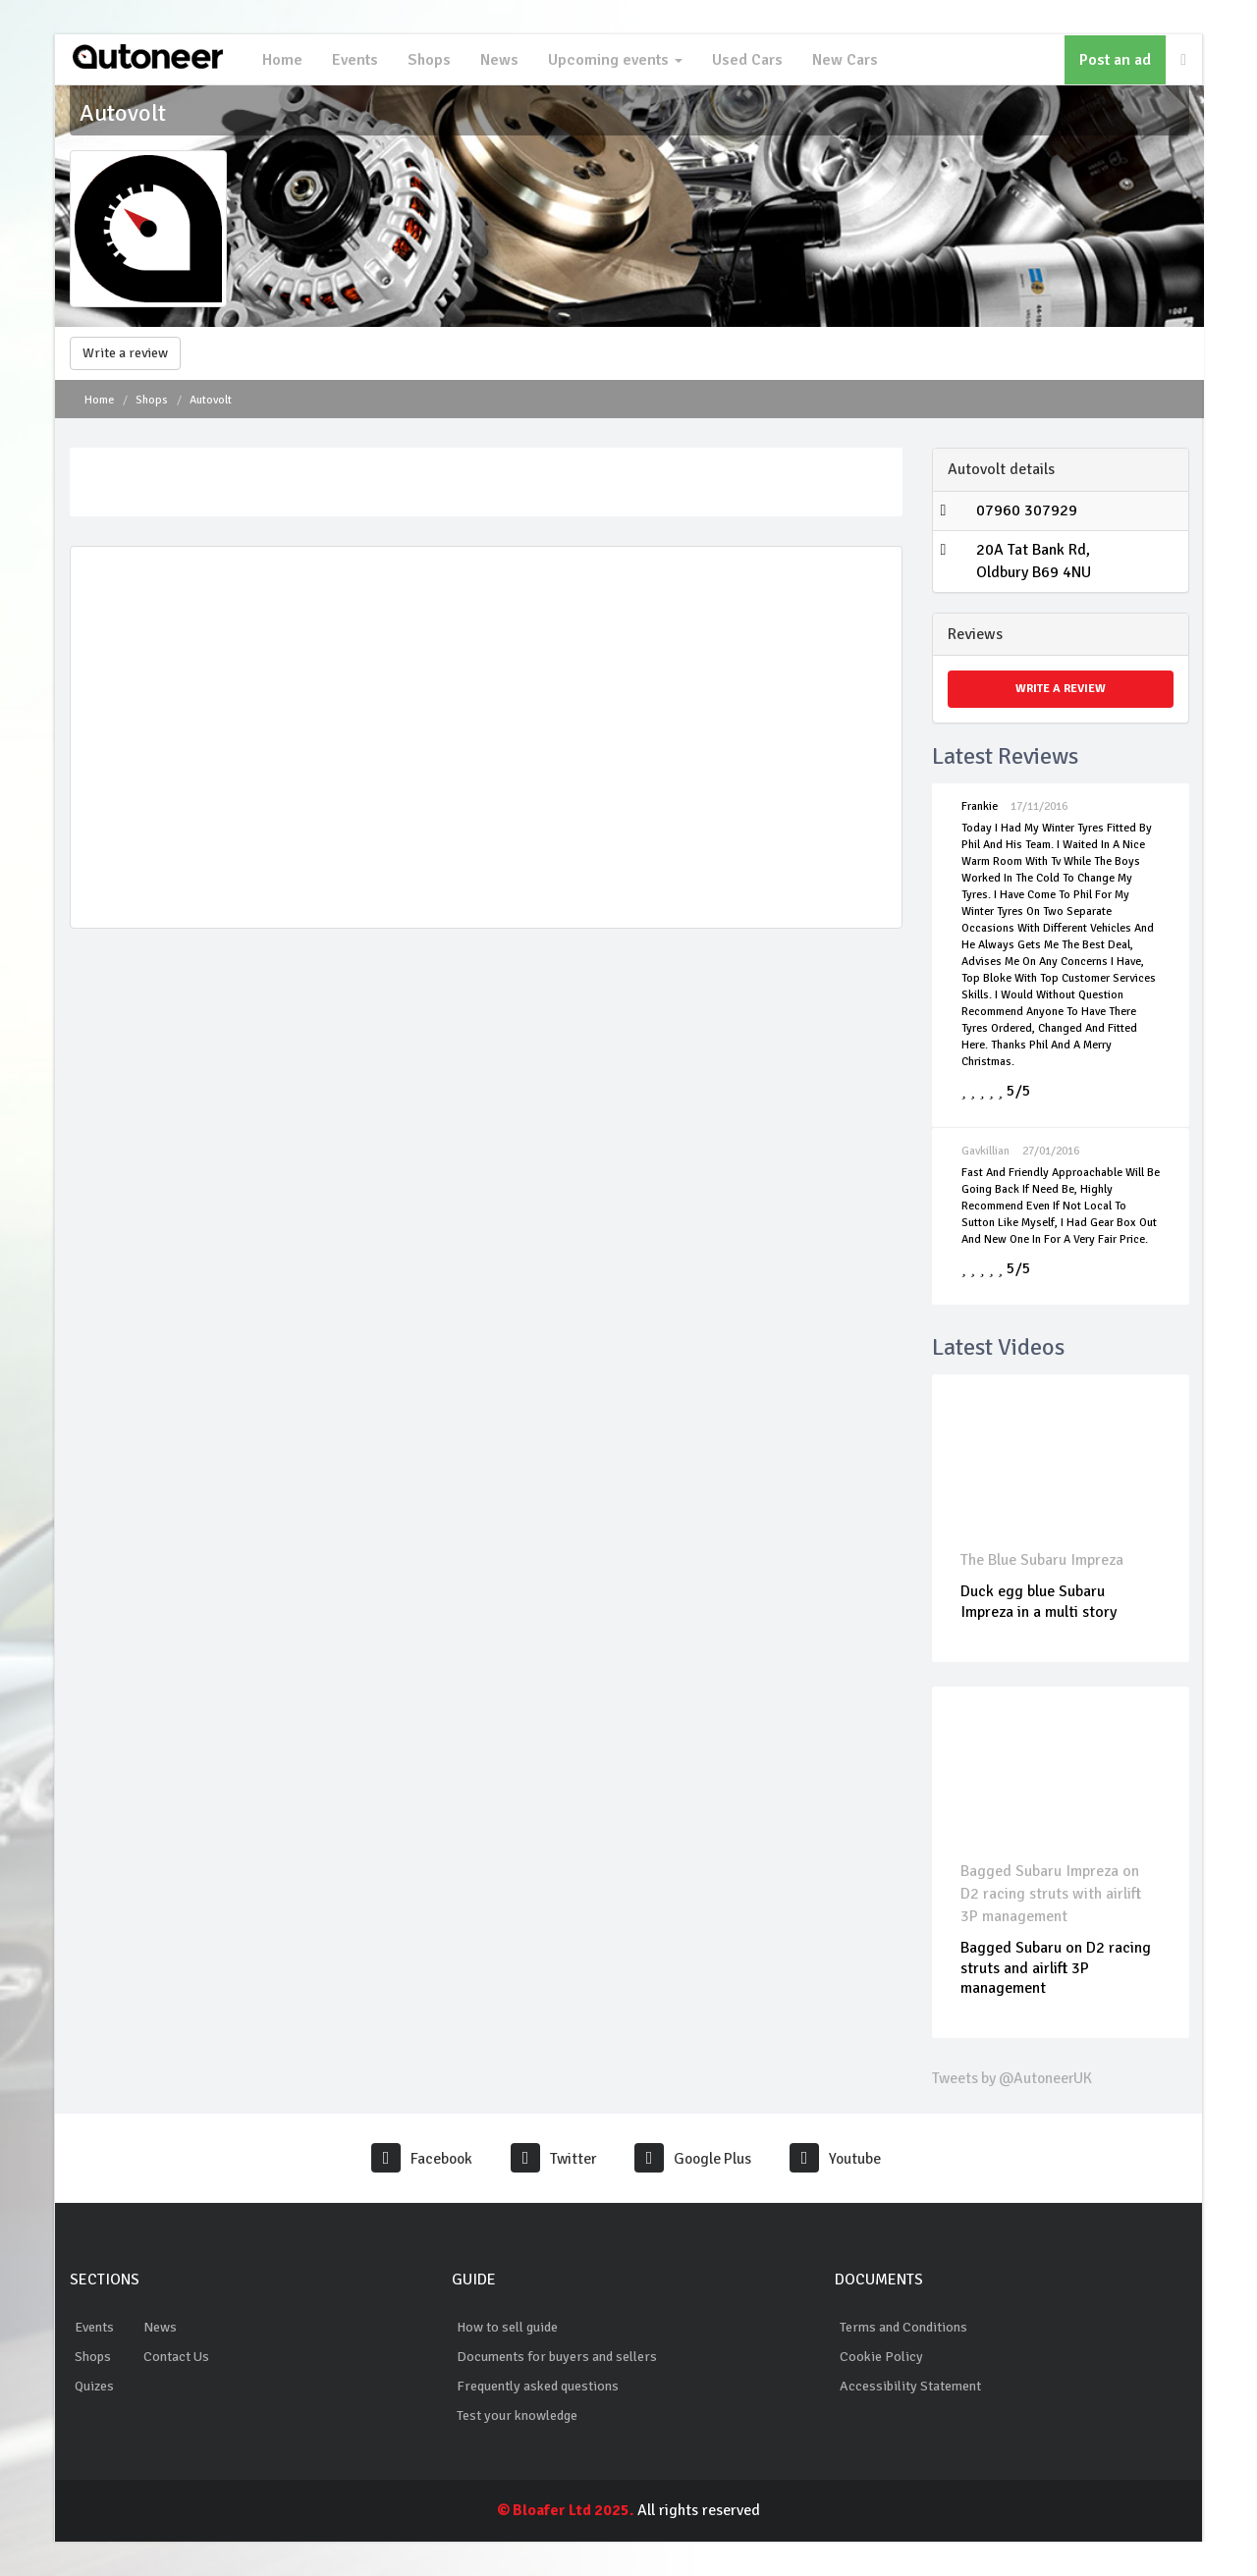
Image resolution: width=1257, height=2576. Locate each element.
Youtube (838, 2159)
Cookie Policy (881, 2356)
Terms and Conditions (903, 2327)
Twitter (552, 2159)
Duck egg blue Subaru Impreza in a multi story (1039, 1602)
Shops (427, 60)
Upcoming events (613, 60)
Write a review (125, 353)
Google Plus (694, 2159)
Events (353, 60)
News (497, 60)
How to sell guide (507, 2327)
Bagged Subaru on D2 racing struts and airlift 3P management (1056, 1968)
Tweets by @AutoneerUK (1014, 2078)
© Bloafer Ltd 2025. (565, 2510)
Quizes (94, 2386)
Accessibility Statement (910, 2386)
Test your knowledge (517, 2415)
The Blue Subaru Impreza (1042, 1560)
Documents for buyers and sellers (557, 2356)
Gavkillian (985, 1151)
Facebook (418, 2159)
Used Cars (745, 60)
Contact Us (176, 2356)
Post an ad (1115, 60)
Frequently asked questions (538, 2386)
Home (280, 60)
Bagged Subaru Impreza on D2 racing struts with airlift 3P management (1051, 1893)
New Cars (843, 60)
